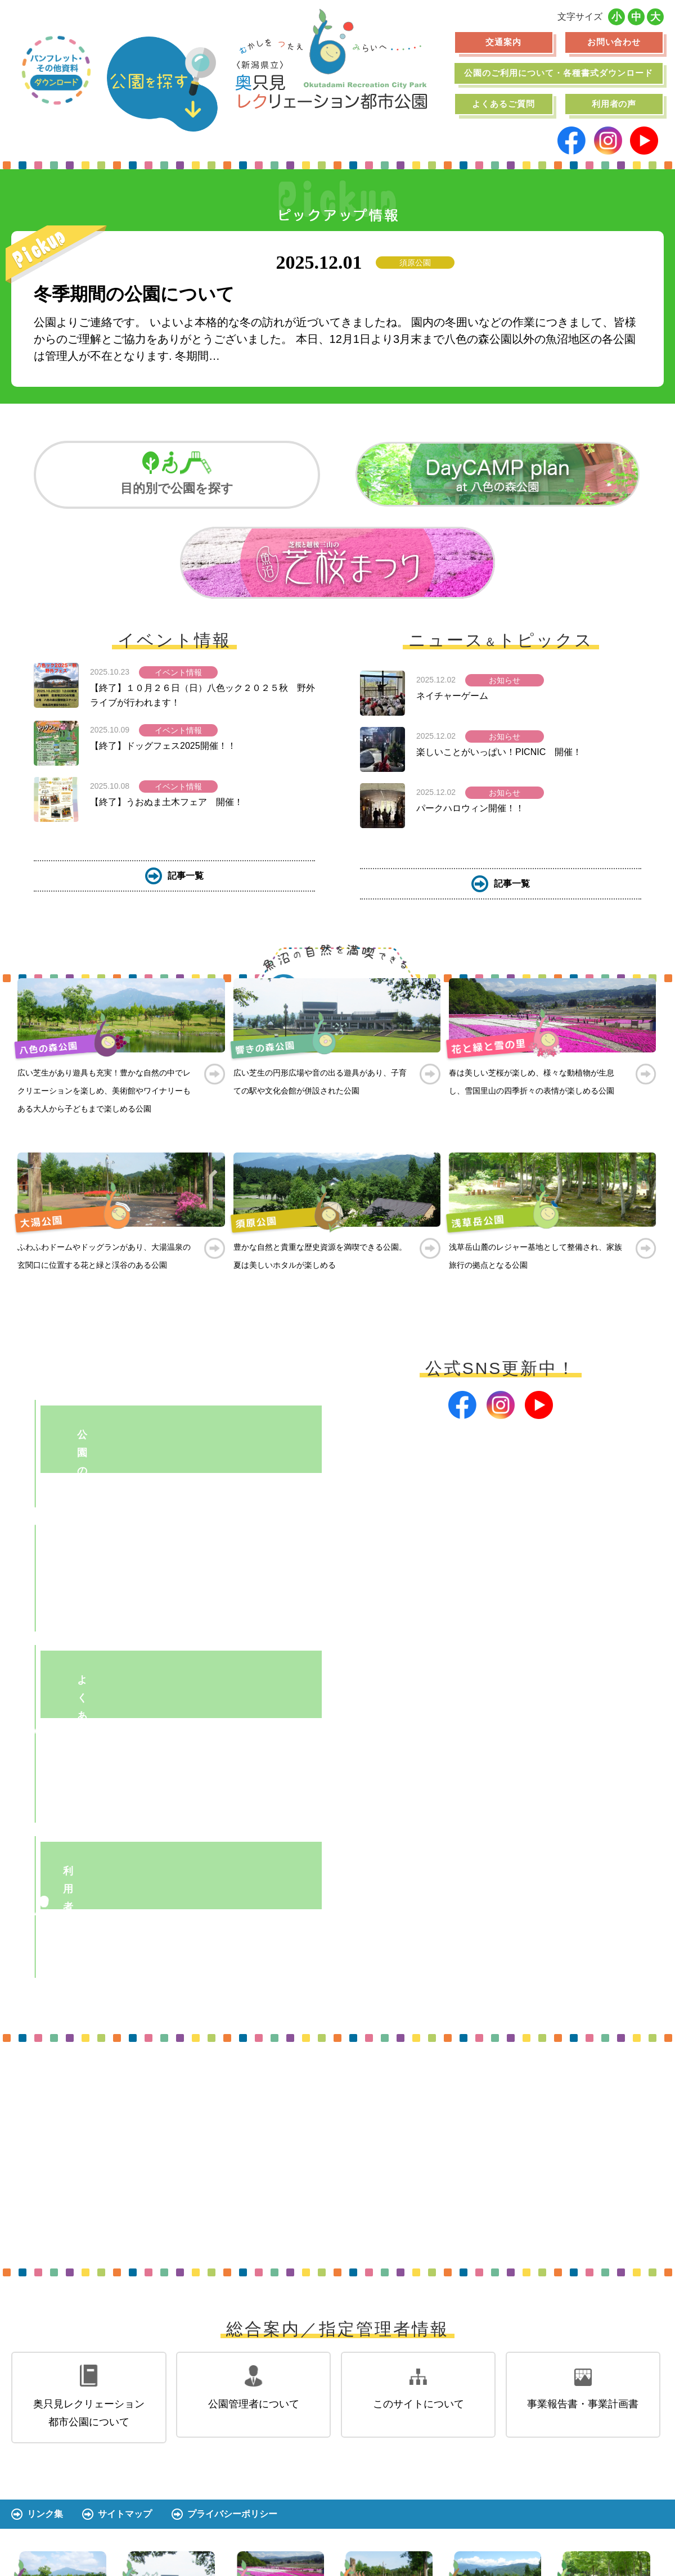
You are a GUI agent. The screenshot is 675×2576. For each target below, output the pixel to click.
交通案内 (503, 42)
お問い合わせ (614, 42)
